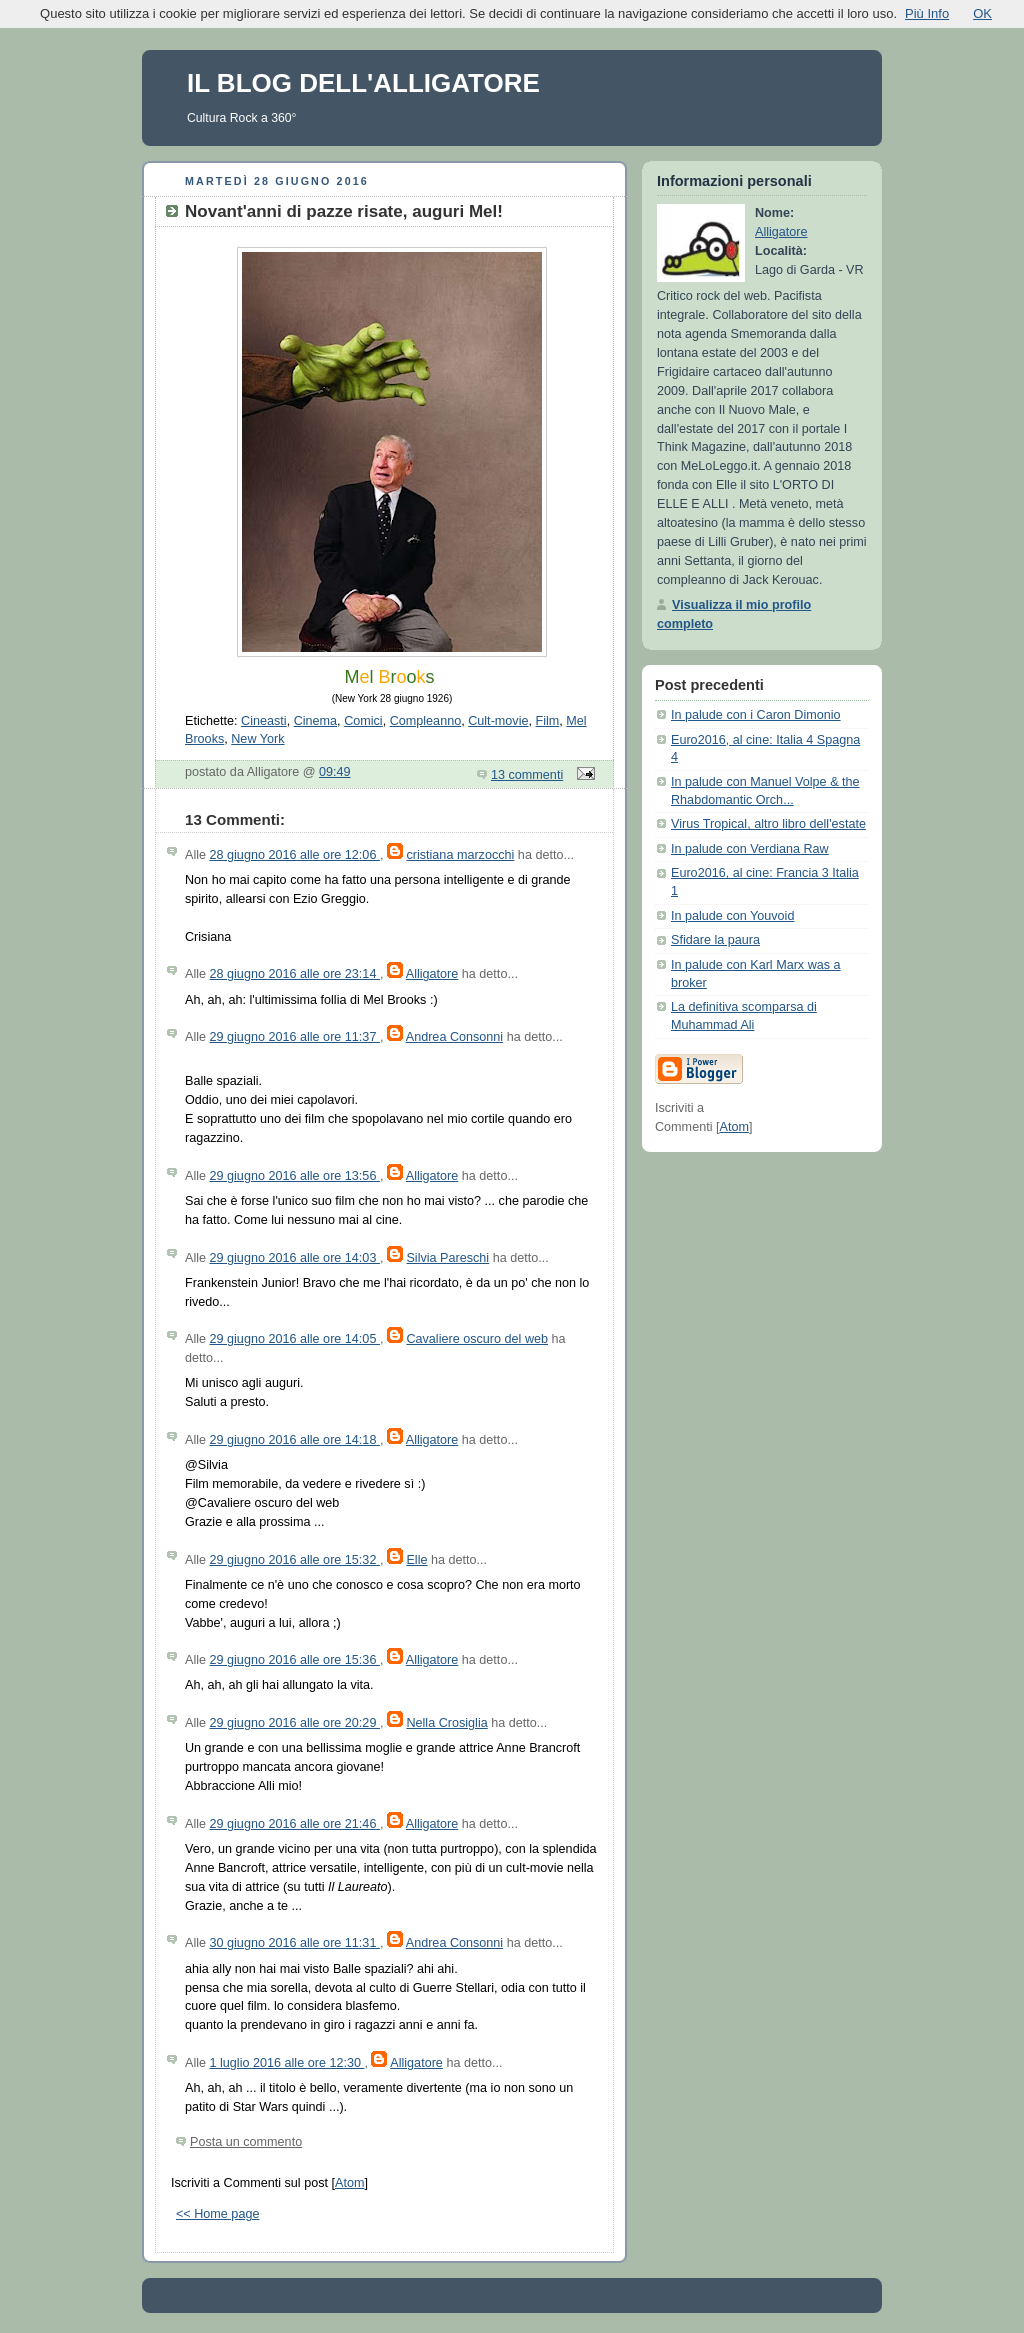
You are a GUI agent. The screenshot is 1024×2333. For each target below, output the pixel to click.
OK (982, 13)
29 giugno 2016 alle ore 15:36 (295, 1660)
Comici (363, 721)
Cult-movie (498, 721)
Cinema (315, 721)
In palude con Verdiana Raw (750, 849)
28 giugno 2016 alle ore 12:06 (295, 855)
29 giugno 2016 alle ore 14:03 (295, 1258)
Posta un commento (246, 2142)
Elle (416, 1560)
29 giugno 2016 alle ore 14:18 (295, 1440)
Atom (349, 2183)
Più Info (927, 13)
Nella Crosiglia (446, 1723)
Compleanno (426, 721)
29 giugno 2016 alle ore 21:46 (295, 1824)
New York (257, 739)
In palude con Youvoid (732, 916)
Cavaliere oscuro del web (477, 1339)
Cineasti (264, 721)
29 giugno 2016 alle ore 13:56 (295, 1176)
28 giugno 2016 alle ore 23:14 (295, 974)
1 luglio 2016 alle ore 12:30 (287, 2063)
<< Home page (217, 2214)
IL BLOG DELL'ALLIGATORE (363, 83)
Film (547, 721)
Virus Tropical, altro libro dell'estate (768, 824)
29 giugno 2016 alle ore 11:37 (295, 1037)
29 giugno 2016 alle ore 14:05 (295, 1339)
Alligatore (432, 974)
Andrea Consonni (454, 1037)
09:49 (335, 772)
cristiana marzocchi (460, 855)
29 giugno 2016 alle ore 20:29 (295, 1723)
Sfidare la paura (715, 940)
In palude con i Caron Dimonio (756, 715)
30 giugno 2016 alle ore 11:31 (295, 1943)
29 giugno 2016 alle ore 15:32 (295, 1560)
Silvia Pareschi (447, 1258)
